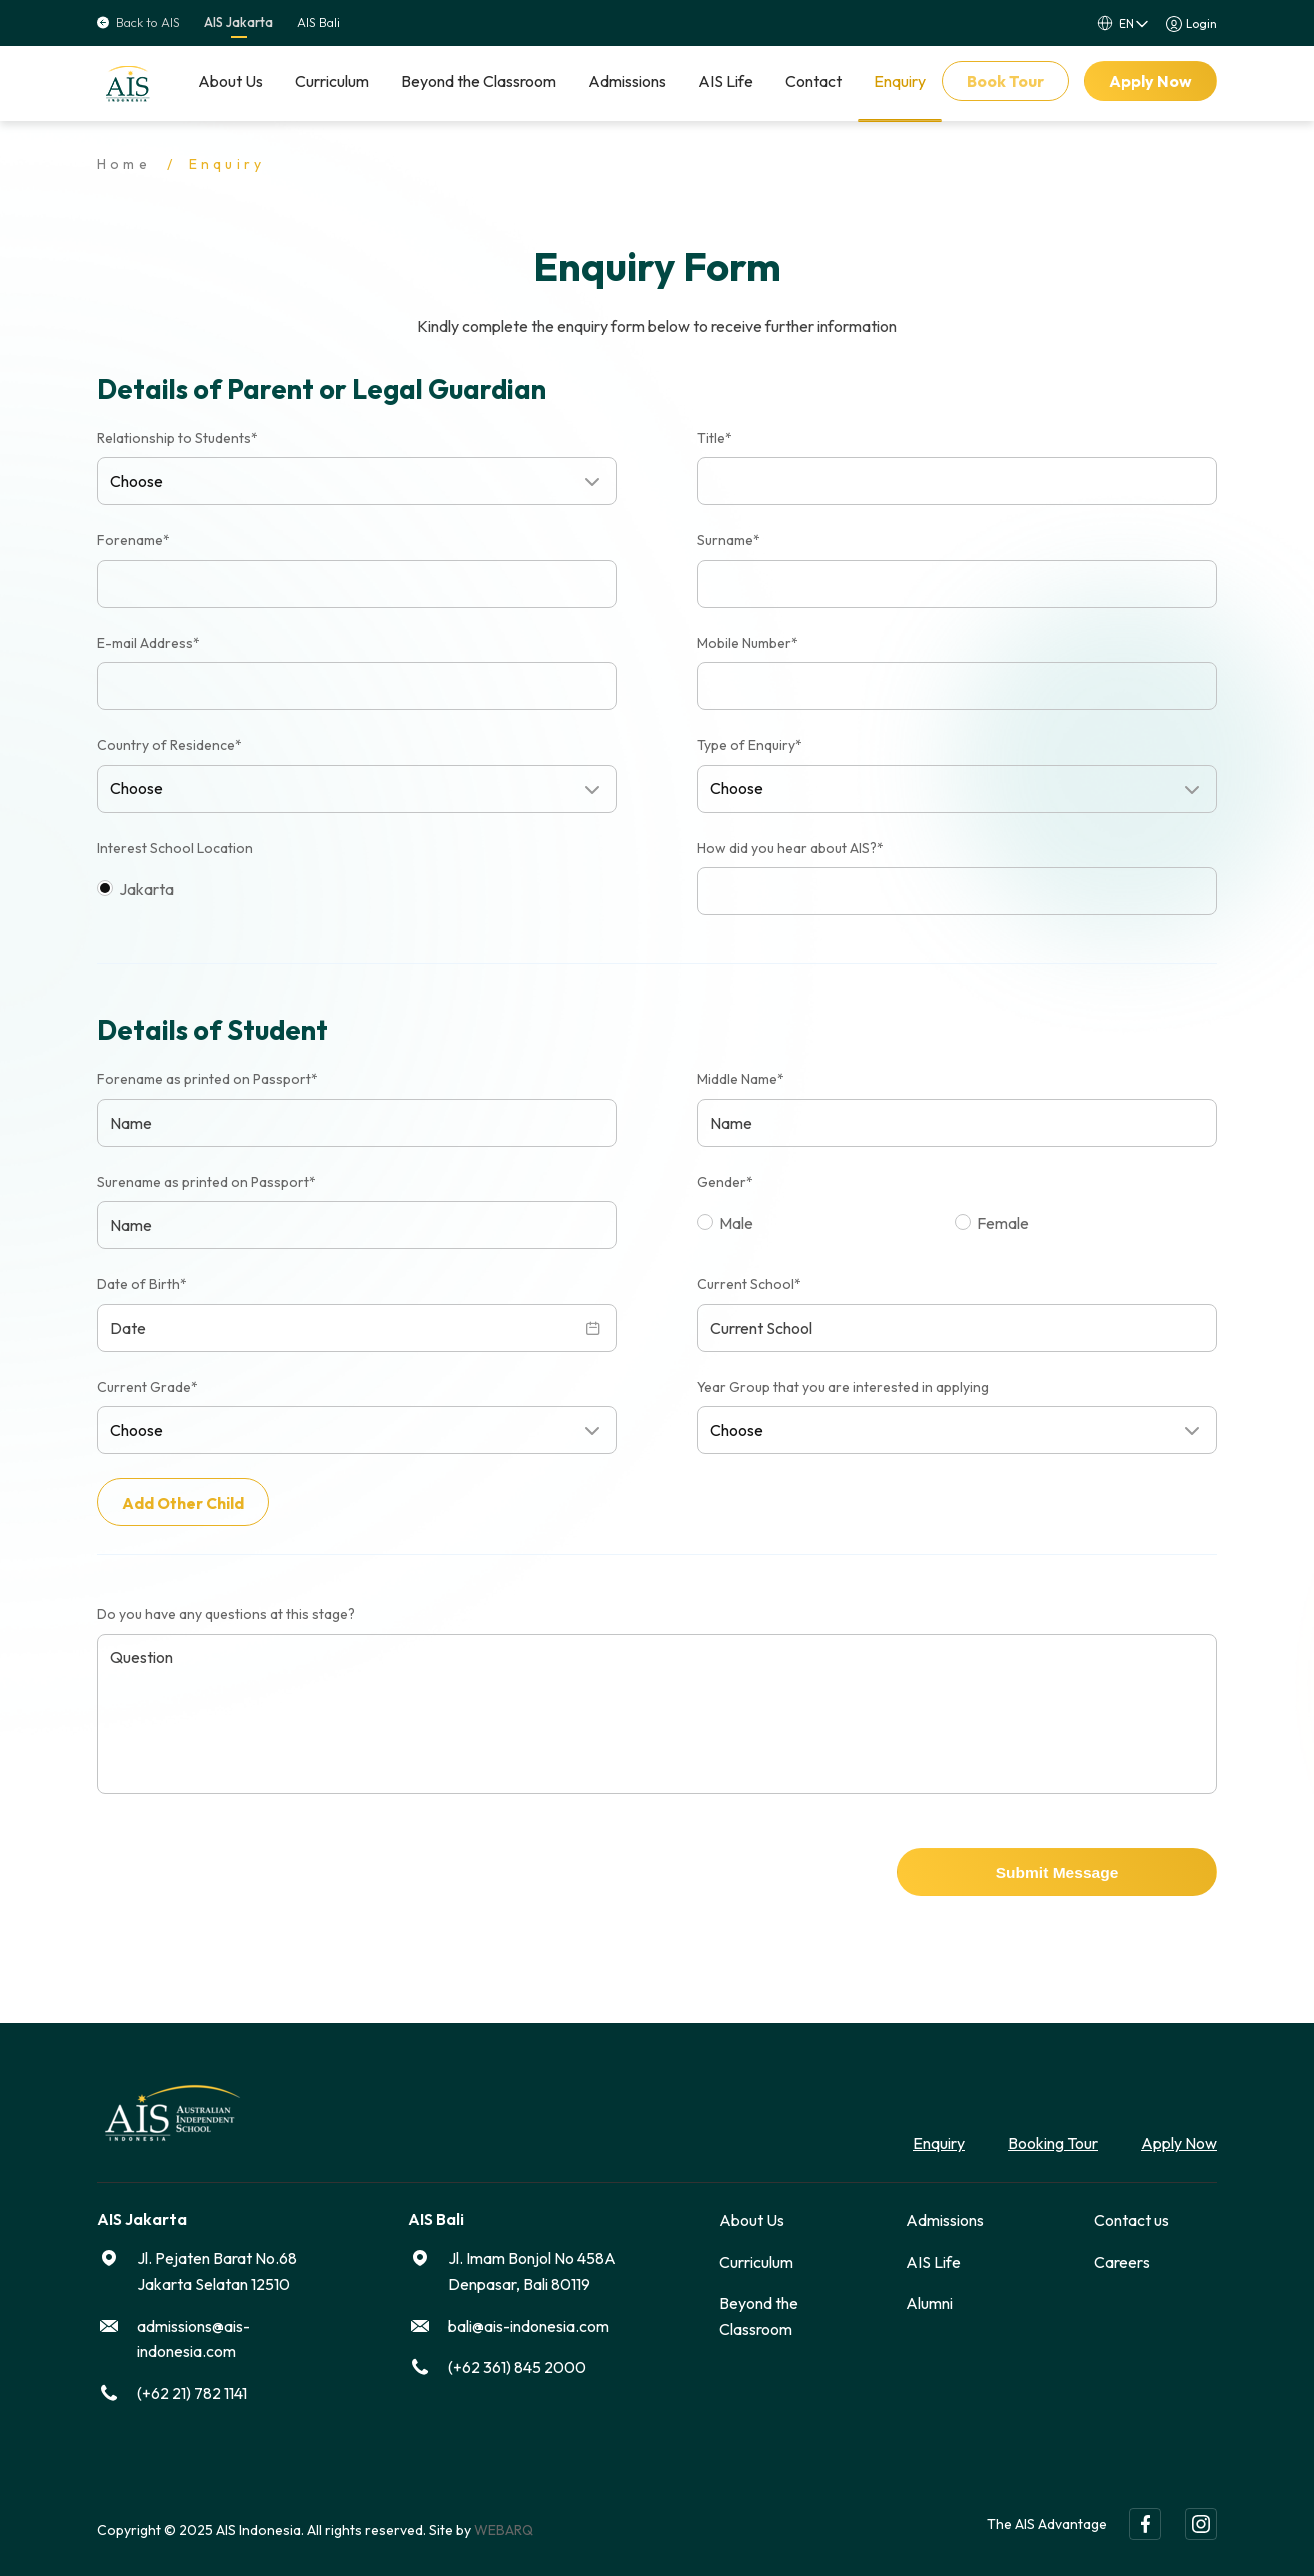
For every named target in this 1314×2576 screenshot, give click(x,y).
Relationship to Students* (177, 438)
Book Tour (1005, 81)
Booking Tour (1053, 2139)
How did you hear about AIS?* (790, 848)
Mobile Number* (747, 643)
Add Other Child (184, 1503)
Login (1201, 23)
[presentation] (249, 1870)
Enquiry (900, 81)
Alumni (929, 2299)
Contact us (1131, 2216)
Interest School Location (175, 848)
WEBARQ (503, 2526)
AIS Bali (318, 22)
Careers (1122, 2257)
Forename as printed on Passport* (207, 1079)
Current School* (749, 1284)
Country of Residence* (169, 745)
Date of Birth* (142, 1284)
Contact (813, 81)
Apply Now (1150, 81)
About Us (230, 81)
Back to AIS (138, 22)
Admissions (627, 81)
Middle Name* (740, 1079)
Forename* (133, 540)
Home (124, 164)
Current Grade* (147, 1387)
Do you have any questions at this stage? (226, 1610)
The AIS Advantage (1047, 2520)
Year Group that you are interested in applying (843, 1387)
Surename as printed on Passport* (206, 1182)
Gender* (725, 1182)
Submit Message (1057, 1870)
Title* (714, 438)
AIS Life (725, 81)
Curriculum (332, 81)
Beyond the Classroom (478, 81)
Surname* (728, 540)
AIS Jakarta (238, 22)
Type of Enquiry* (749, 745)
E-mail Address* (148, 643)
